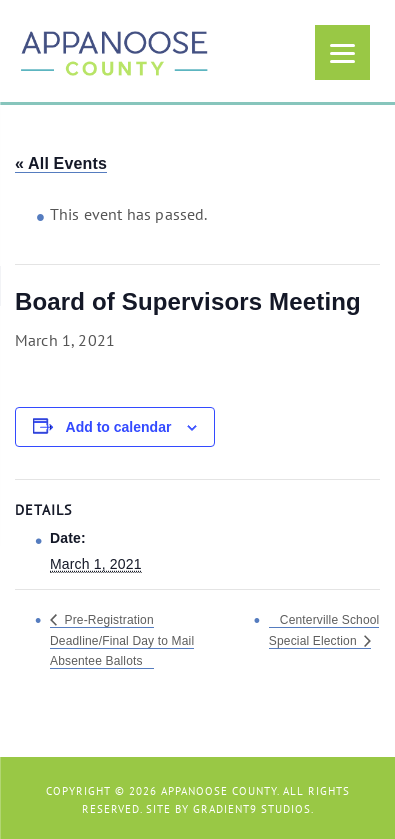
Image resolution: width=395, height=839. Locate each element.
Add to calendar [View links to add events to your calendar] (119, 427)
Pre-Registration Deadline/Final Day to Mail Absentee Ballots (122, 640)
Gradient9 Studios (252, 809)
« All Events (61, 163)
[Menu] (342, 52)
